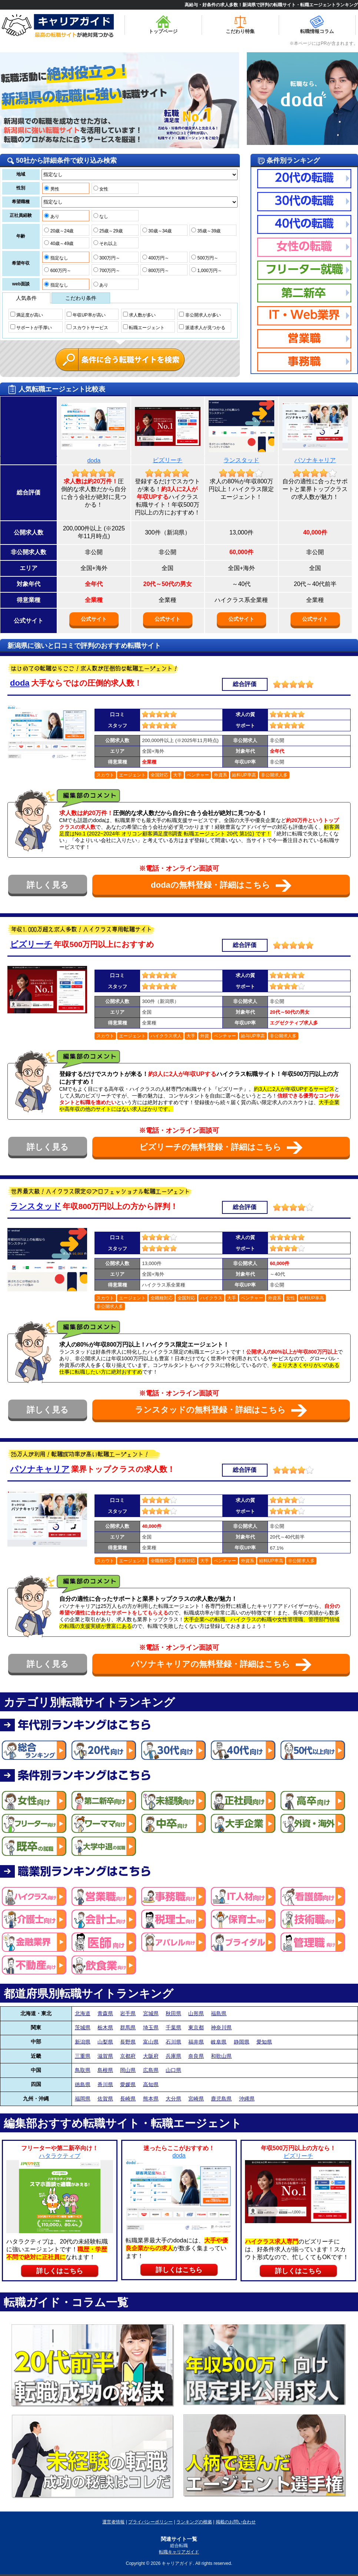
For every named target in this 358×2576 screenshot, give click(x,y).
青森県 (105, 2013)
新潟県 (82, 2041)
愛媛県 (128, 2084)
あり (51, 216)
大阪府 (151, 2056)
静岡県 (241, 2041)
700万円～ (106, 270)
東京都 (196, 2027)
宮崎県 (196, 2099)
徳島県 (82, 2084)
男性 (51, 189)
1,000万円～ (206, 270)
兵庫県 (173, 2056)
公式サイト (94, 619)
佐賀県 (105, 2099)
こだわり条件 (80, 298)
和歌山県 (221, 2056)
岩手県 (128, 2013)
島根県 (105, 2070)
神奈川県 (221, 2027)
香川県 (105, 2084)
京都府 (128, 2056)
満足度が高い (26, 315)
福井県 (196, 2041)
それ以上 (105, 243)
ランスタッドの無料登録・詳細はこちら (221, 1410)
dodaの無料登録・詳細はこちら (221, 886)
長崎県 (128, 2099)
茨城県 (82, 2027)
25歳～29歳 (108, 231)
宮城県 (151, 2013)
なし (100, 216)
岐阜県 (218, 2041)
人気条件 (26, 298)
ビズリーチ (167, 460)
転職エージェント (144, 327)
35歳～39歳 (206, 231)
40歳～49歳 (58, 243)
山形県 (196, 2013)
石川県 (173, 2041)
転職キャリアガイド (179, 2552)
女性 (100, 189)
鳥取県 (82, 2070)
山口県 (173, 2070)
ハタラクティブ (59, 2156)
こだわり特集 (240, 24)
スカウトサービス (87, 327)
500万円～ (204, 258)
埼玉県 (151, 2027)
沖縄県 (247, 2099)
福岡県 (82, 2099)
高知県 (151, 2084)
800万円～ (155, 270)
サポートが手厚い (31, 327)
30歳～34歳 (157, 231)
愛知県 (264, 2041)
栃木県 (105, 2027)
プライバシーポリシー (150, 2521)
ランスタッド (241, 460)
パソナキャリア (315, 460)
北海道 (82, 2013)
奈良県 (196, 2056)
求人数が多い (139, 315)
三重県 (82, 2056)
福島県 (218, 2013)
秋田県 (173, 2013)
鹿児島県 (221, 2099)
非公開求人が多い (200, 315)
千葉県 (173, 2027)
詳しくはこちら (59, 2271)
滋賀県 (105, 2056)
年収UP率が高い (86, 315)
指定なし (56, 258)
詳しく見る (48, 885)
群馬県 (128, 2027)
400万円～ (155, 258)
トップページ (163, 24)
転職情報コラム (317, 24)
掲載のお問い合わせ (236, 2521)
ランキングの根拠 (194, 2521)
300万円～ (106, 258)
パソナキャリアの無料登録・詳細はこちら (221, 1665)
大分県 (173, 2099)
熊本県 (151, 2099)
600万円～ (57, 270)
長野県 (128, 2041)
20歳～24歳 (58, 231)
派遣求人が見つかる (202, 327)
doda (93, 460)
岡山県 (128, 2070)
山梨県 (105, 2041)
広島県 (151, 2070)
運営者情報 (113, 2521)
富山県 (151, 2041)
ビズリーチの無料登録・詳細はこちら (220, 1148)
